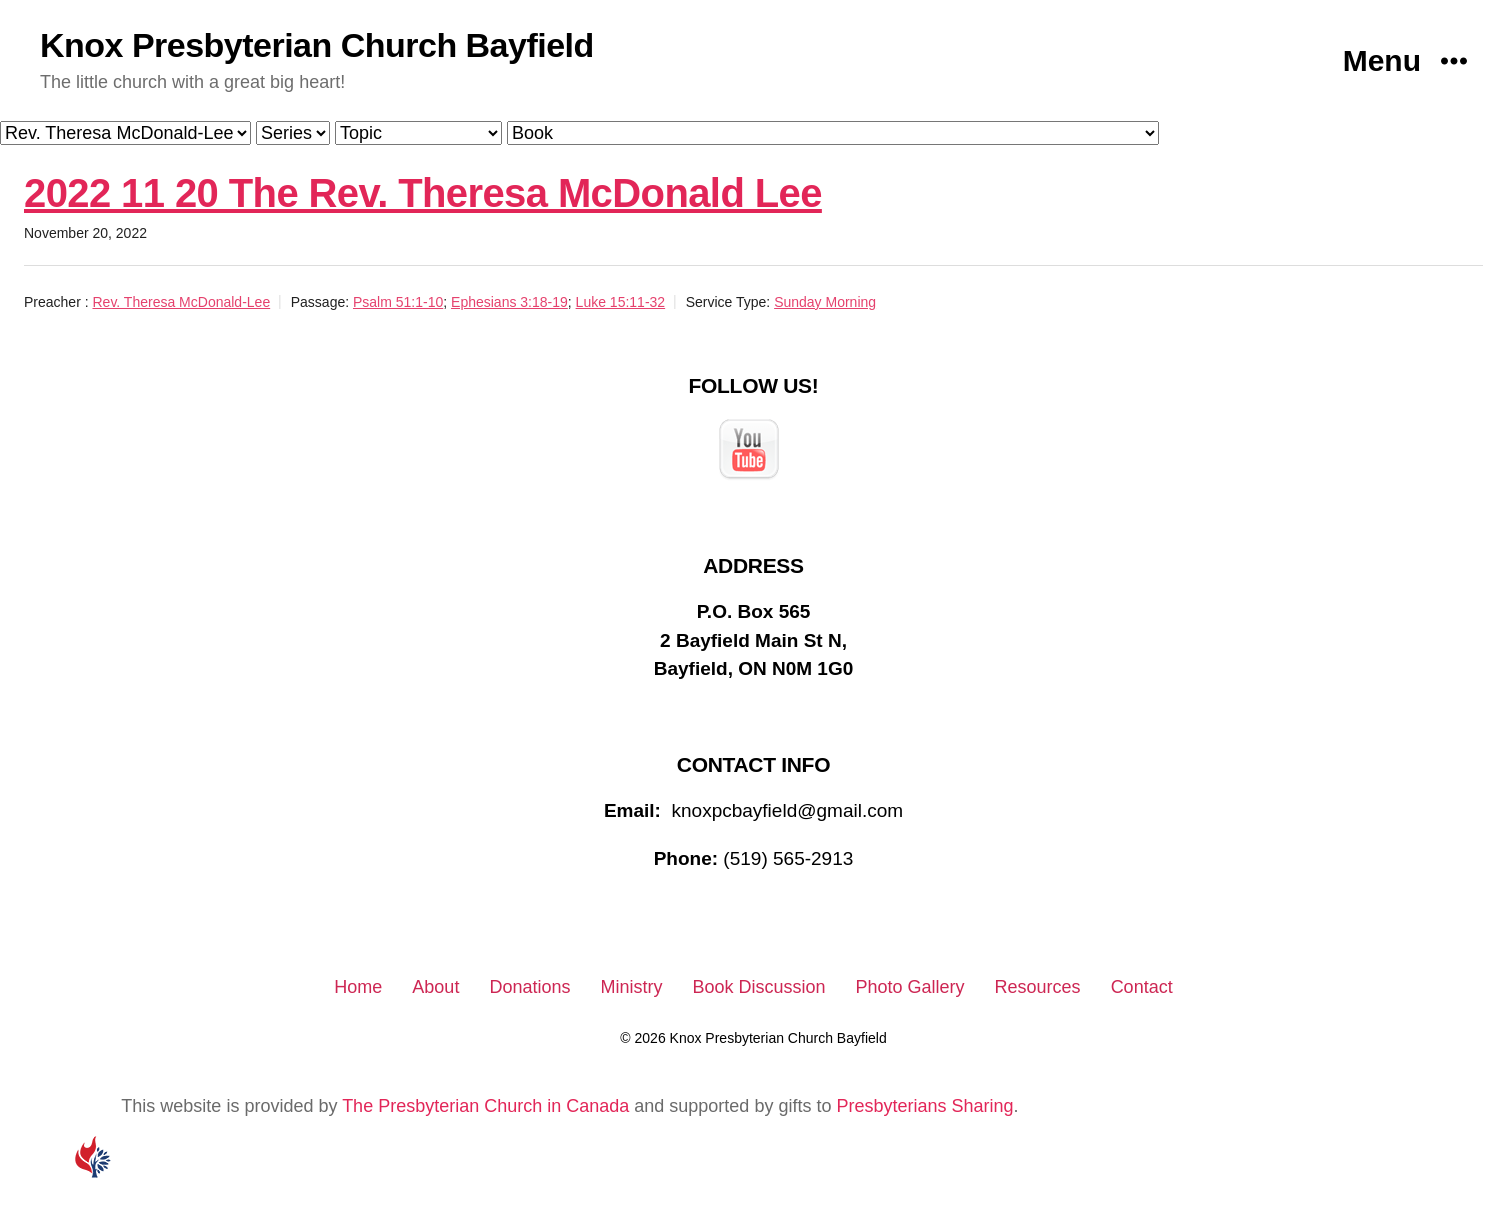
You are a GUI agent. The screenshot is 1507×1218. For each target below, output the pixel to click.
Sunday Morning (825, 302)
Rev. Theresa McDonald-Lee (181, 302)
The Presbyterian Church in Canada (485, 1106)
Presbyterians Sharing (924, 1106)
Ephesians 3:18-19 (509, 302)
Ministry (631, 987)
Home (358, 987)
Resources (1038, 987)
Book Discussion (758, 987)
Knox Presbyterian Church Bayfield (317, 45)
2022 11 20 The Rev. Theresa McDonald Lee (423, 193)
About (435, 987)
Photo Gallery (910, 987)
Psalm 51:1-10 (398, 302)
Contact (1142, 987)
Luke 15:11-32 (621, 302)
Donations (529, 987)
